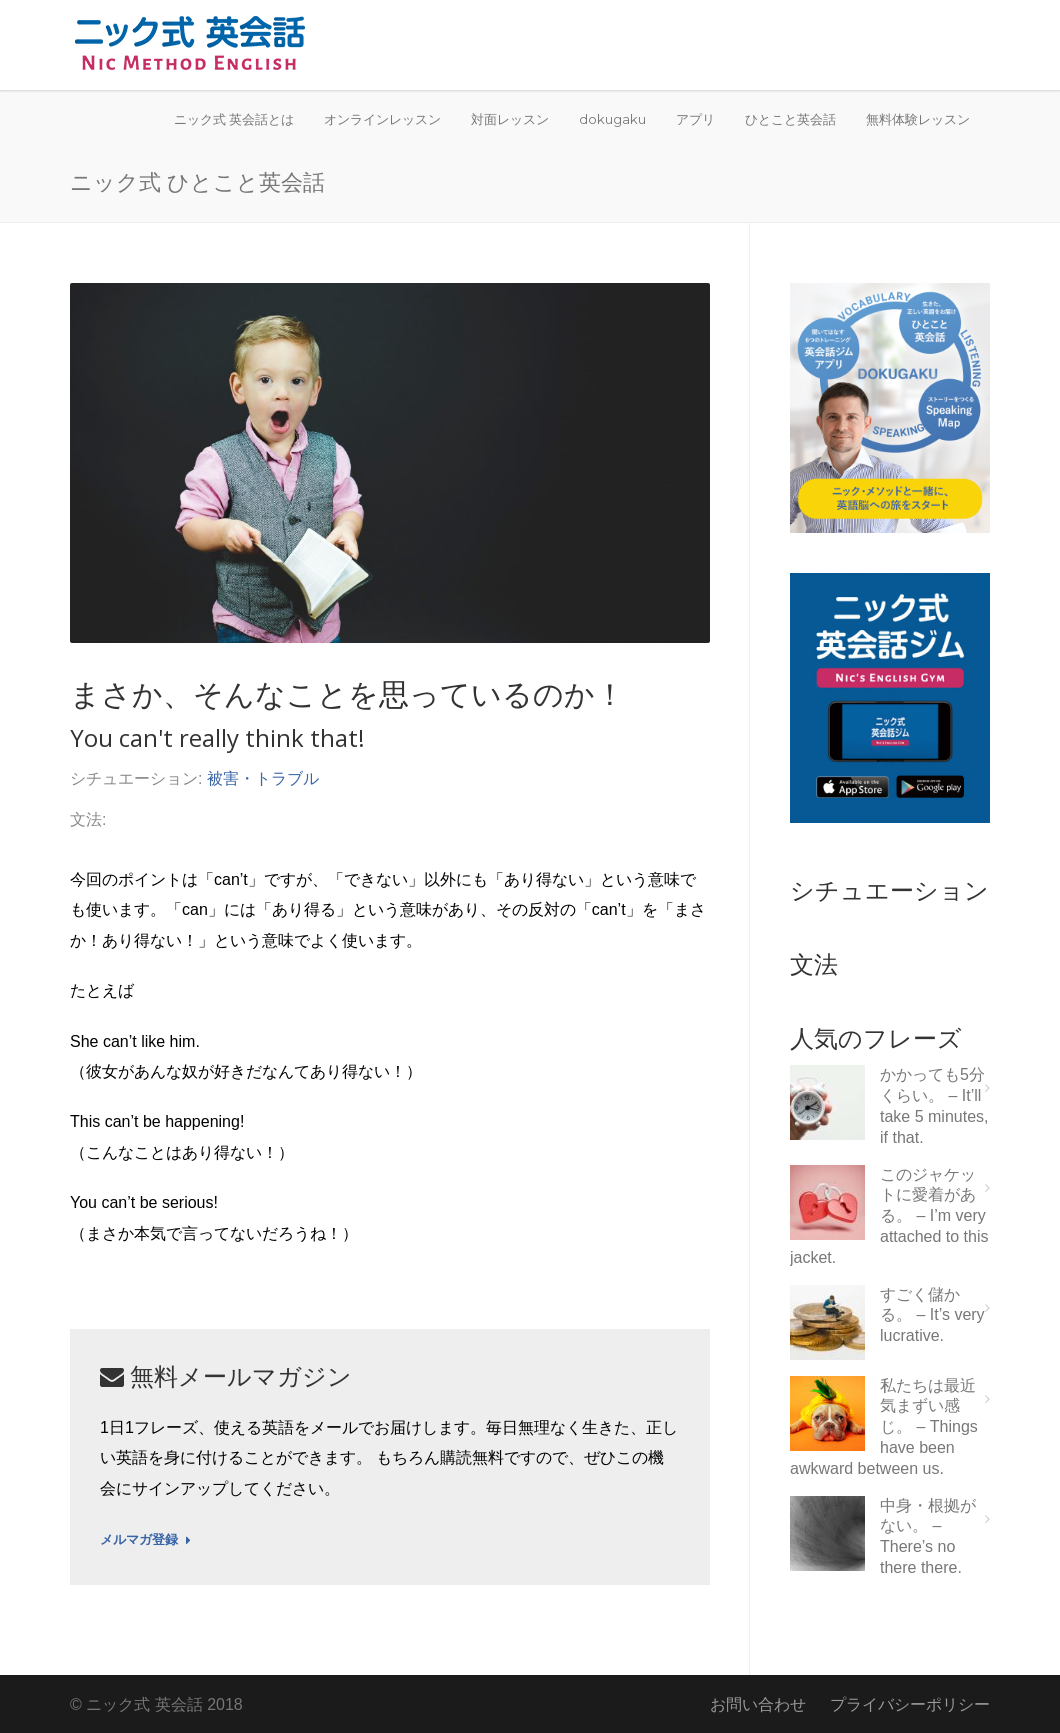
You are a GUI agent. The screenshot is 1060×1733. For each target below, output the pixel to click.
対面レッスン (510, 119)
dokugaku (612, 119)
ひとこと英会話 (790, 119)
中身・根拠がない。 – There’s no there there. (928, 1536)
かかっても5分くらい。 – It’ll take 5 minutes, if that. (934, 1105)
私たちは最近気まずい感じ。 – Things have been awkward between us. (884, 1427)
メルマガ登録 (145, 1540)
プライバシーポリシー (910, 1704)
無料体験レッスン (918, 119)
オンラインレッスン (382, 119)
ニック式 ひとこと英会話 (197, 181)
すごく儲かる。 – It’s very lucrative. (932, 1315)
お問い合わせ (758, 1704)
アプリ (695, 119)
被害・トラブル (263, 778)
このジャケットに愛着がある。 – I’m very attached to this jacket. (889, 1216)
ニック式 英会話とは (234, 119)
